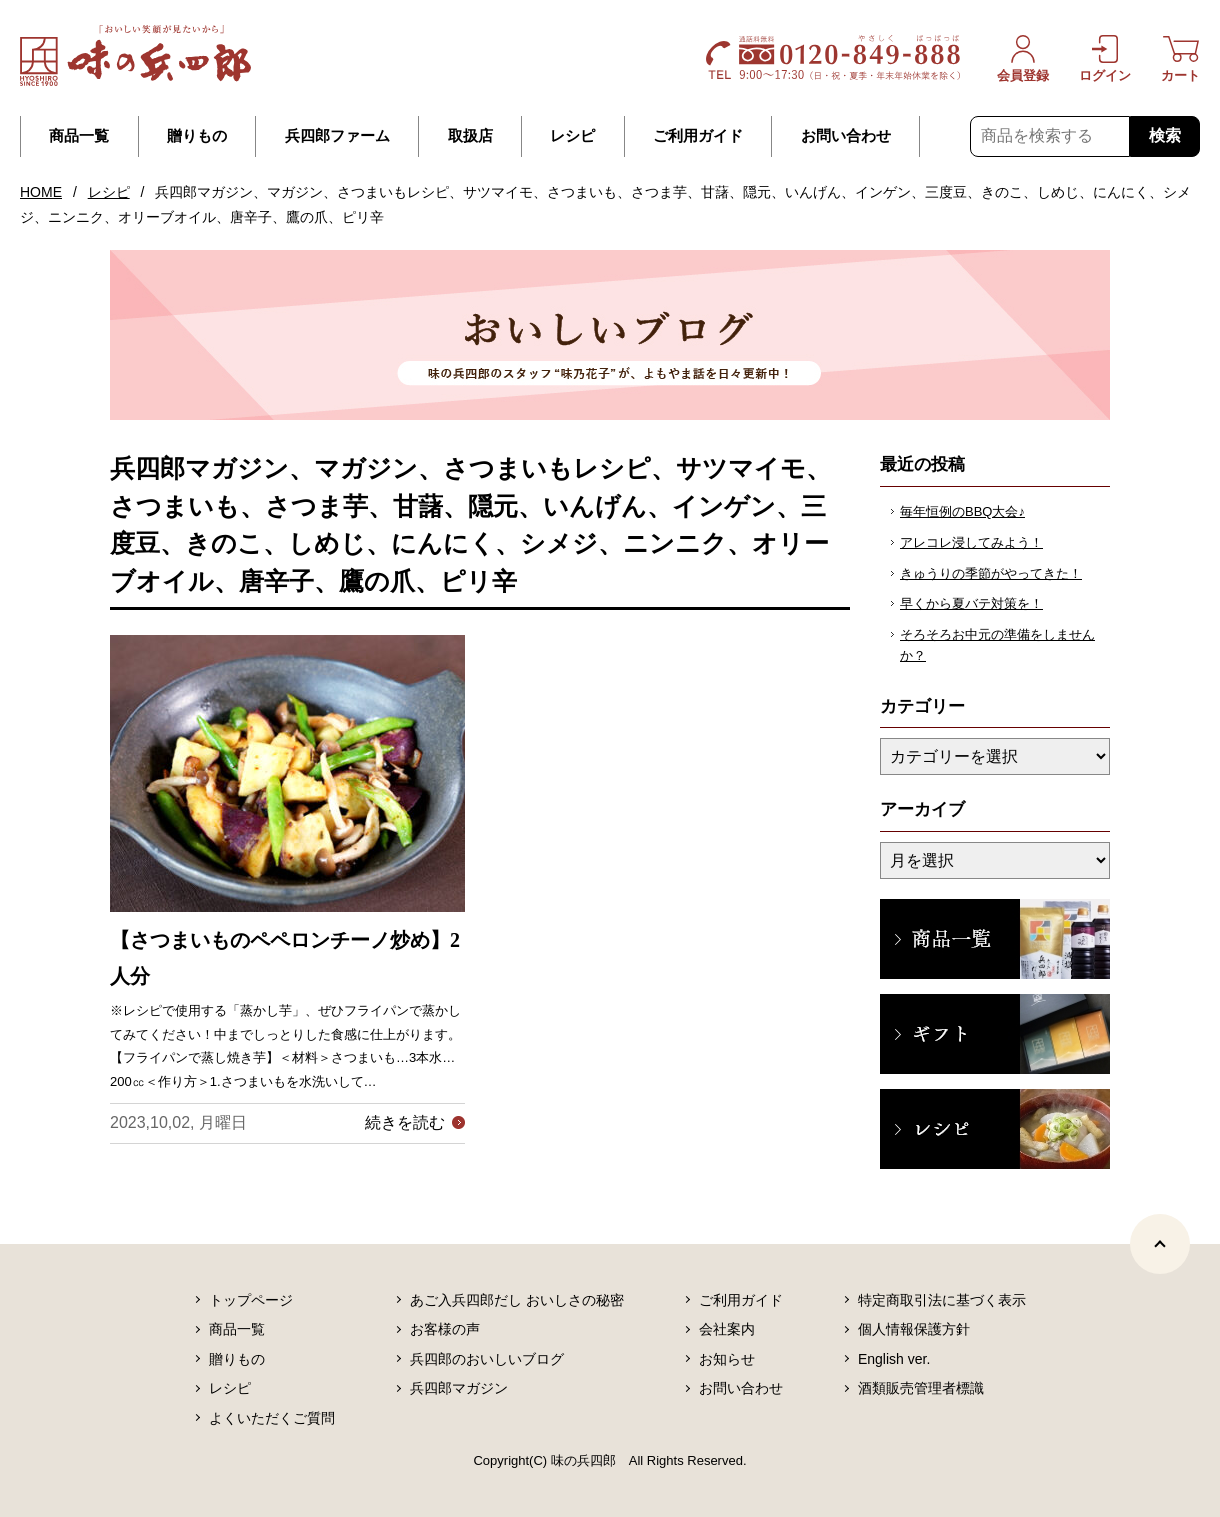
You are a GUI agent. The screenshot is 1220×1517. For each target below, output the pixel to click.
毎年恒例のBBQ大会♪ (962, 511)
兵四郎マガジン (459, 1388)
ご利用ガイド (698, 136)
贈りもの (197, 136)
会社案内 (727, 1329)
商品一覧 (79, 136)
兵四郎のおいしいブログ (487, 1359)
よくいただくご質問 (272, 1418)
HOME (41, 192)
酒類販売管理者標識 (921, 1388)
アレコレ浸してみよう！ (971, 542)
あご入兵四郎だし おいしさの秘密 (517, 1300)
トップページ (251, 1300)
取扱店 (470, 136)
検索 (1165, 135)
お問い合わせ (846, 136)
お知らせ (727, 1359)
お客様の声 (445, 1329)
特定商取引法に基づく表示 (942, 1300)
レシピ (572, 136)
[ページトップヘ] (1160, 1244)
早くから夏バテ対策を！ (971, 603)
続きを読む (405, 1122)
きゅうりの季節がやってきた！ (991, 573)
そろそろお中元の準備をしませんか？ (997, 645)
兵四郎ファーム (337, 136)
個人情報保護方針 (914, 1329)
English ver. (894, 1359)
